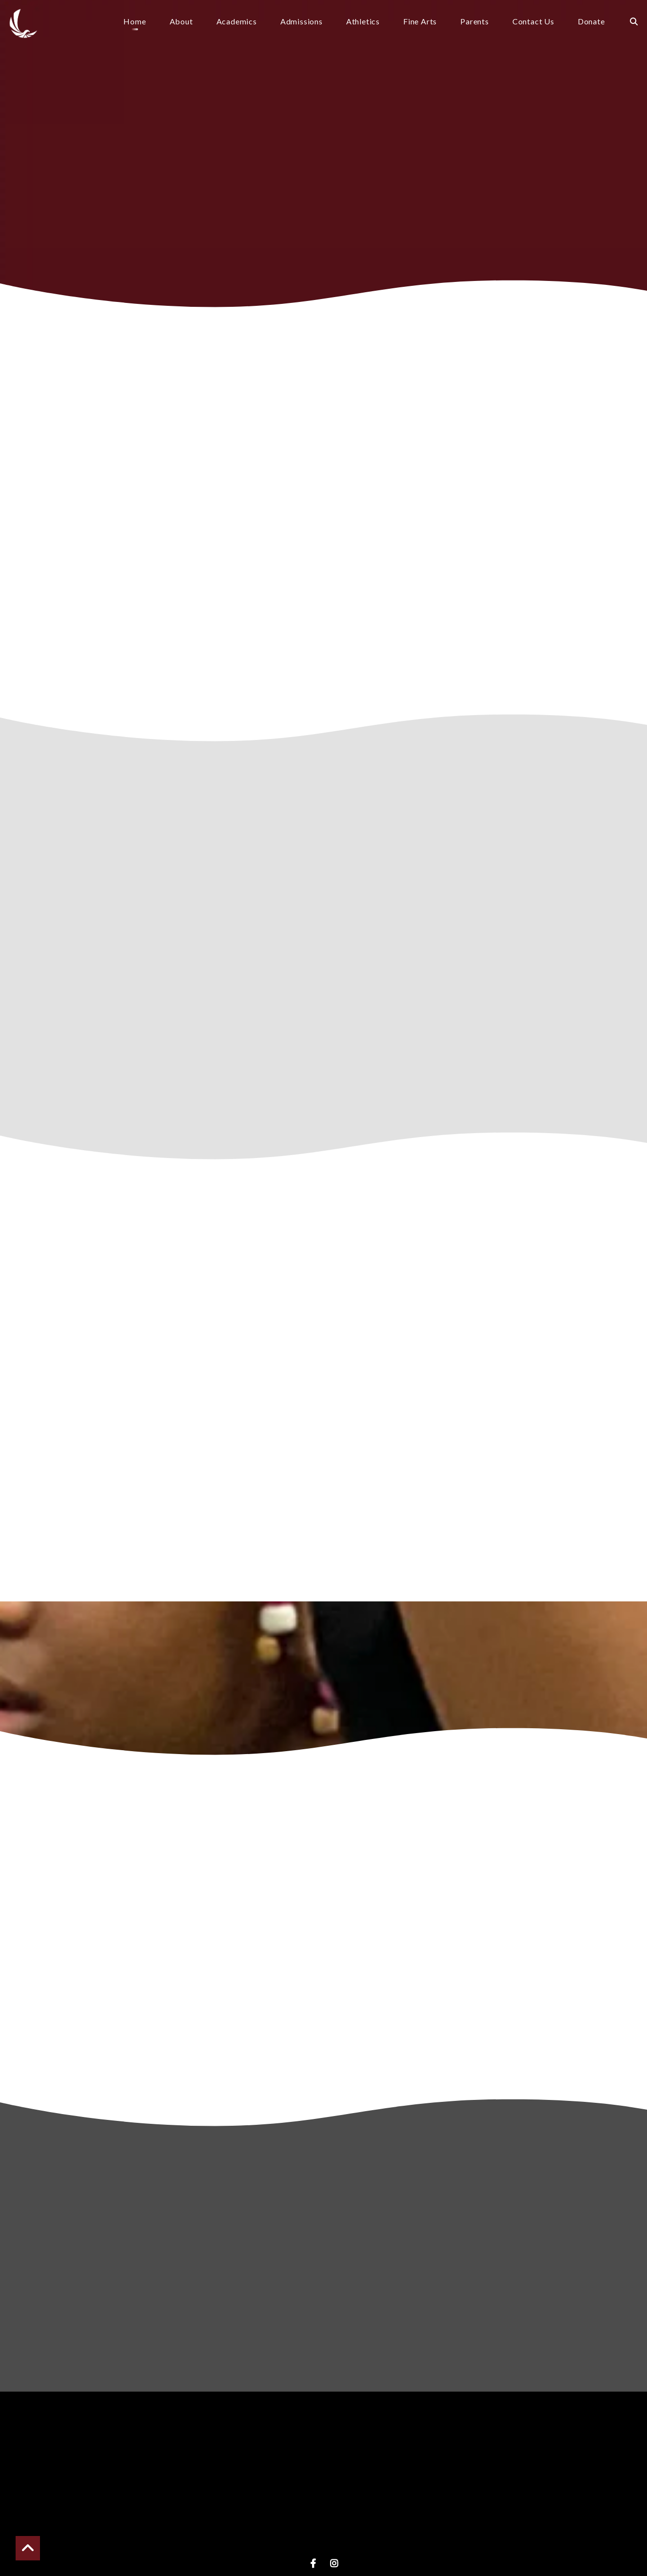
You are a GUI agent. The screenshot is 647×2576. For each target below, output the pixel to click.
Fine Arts (420, 22)
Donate (591, 22)
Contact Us (533, 22)
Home (134, 22)
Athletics (363, 22)
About (181, 22)
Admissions (301, 22)
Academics (236, 22)
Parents (474, 22)
